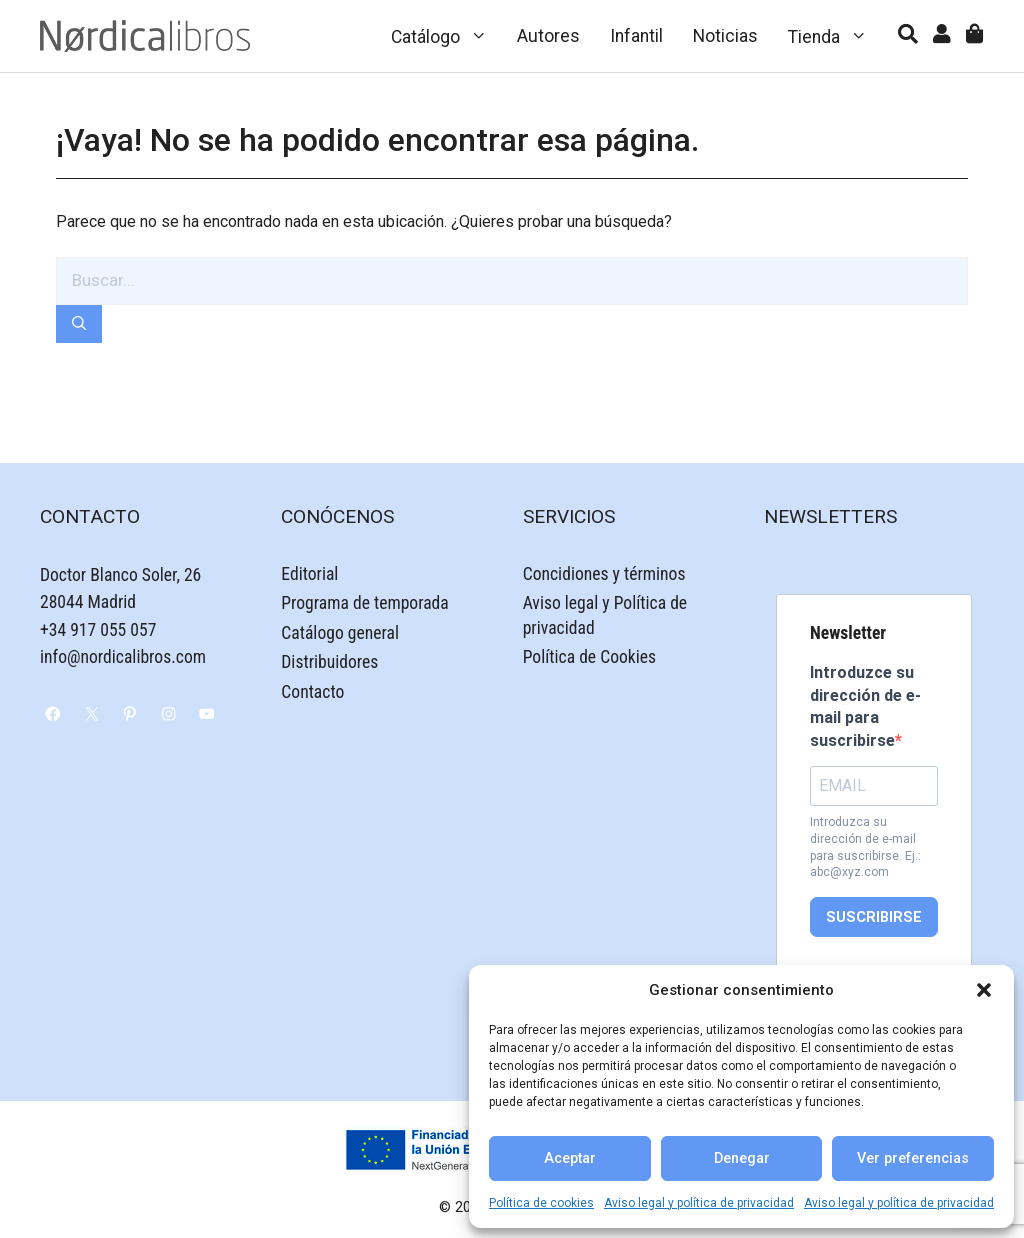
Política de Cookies (589, 657)
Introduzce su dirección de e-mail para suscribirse (865, 706)
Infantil (636, 36)
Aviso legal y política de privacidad (699, 1203)
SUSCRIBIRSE (874, 917)
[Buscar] (79, 324)
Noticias (725, 36)
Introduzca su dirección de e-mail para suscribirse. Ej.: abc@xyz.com (865, 847)
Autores (548, 36)
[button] (984, 990)
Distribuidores (329, 662)
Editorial (309, 574)
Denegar (742, 1158)
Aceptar (570, 1158)
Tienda (835, 36)
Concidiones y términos (604, 574)
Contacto (312, 692)
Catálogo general (340, 633)
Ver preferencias (913, 1158)
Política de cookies (541, 1203)
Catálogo (447, 36)
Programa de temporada (364, 603)
